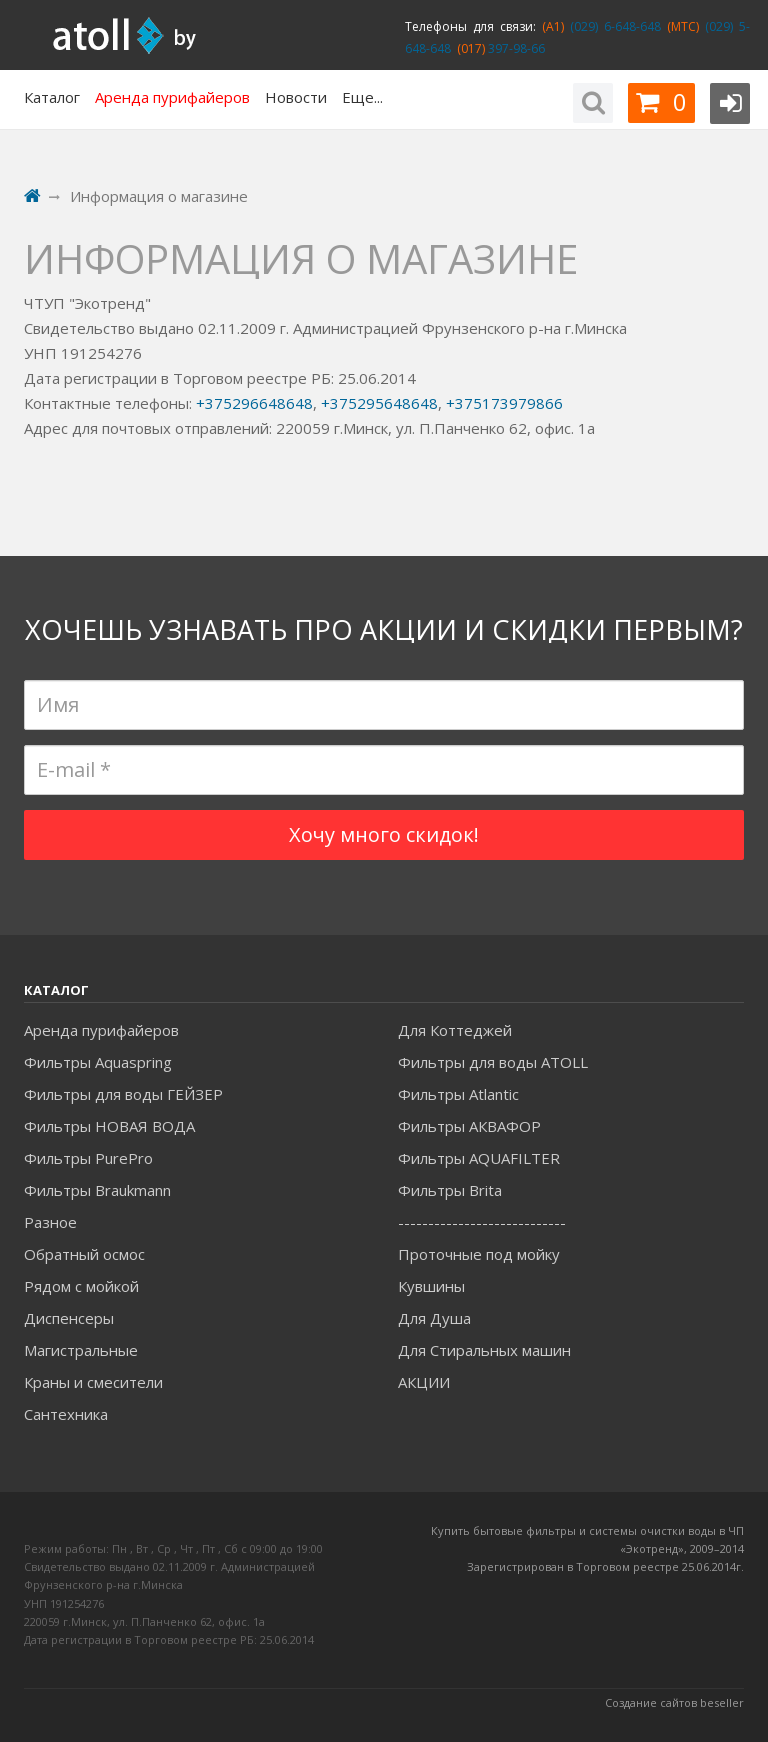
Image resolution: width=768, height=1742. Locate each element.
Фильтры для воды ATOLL (493, 1062)
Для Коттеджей (455, 1030)
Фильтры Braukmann (97, 1190)
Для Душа (434, 1318)
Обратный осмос (84, 1254)
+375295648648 (379, 403)
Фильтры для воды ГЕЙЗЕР (123, 1094)
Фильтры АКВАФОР (469, 1126)
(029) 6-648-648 (612, 26)
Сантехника (66, 1414)
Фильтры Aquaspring (98, 1062)
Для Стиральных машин (484, 1350)
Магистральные (81, 1350)
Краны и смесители (93, 1382)
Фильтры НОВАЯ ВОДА (109, 1126)
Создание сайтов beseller (674, 1702)
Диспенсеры (69, 1318)
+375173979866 (504, 403)
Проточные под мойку (479, 1254)
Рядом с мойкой (81, 1286)
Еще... (362, 97)
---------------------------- (482, 1222)
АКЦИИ (424, 1382)
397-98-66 (515, 48)
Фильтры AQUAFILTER (479, 1158)
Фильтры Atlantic (458, 1094)
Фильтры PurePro (88, 1158)
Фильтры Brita (450, 1190)
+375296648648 (254, 403)
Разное (50, 1222)
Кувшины (431, 1286)
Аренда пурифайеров (101, 1030)
